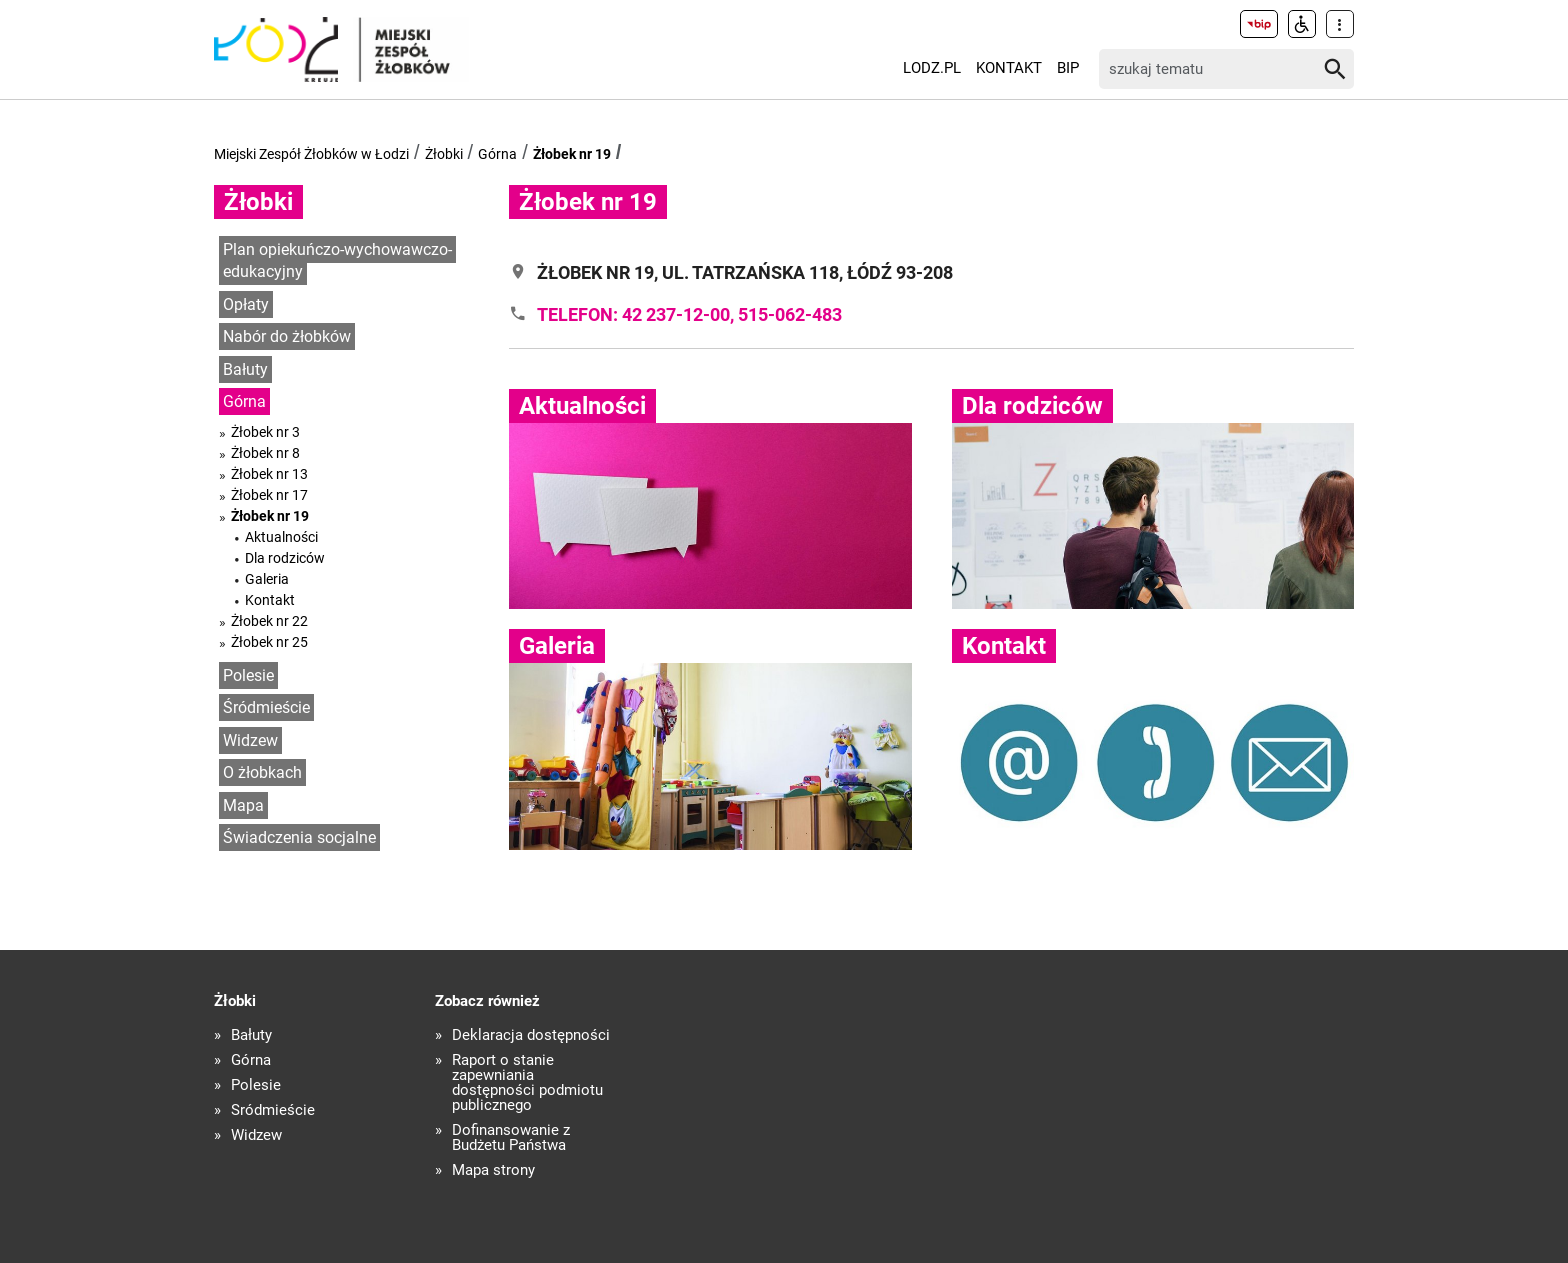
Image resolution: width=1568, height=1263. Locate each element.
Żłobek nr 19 (572, 154)
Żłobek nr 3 (265, 432)
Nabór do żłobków (287, 336)
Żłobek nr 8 (265, 453)
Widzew (250, 740)
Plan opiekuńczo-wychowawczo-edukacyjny (337, 261)
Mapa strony (493, 1170)
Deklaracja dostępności (531, 1035)
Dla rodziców (285, 558)
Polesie (248, 675)
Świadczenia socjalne (299, 837)
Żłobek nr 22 (269, 621)
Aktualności (281, 537)
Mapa (243, 805)
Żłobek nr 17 (269, 495)
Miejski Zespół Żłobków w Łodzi (311, 154)
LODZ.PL (932, 68)
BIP (1068, 68)
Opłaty (246, 304)
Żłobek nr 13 (269, 474)
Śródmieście (266, 707)
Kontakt (1009, 68)
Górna (497, 154)
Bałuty (245, 369)
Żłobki (444, 154)
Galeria (267, 579)
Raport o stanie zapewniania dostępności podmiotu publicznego (527, 1083)
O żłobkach (262, 772)
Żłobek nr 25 (269, 642)
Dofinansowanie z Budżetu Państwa (511, 1138)
